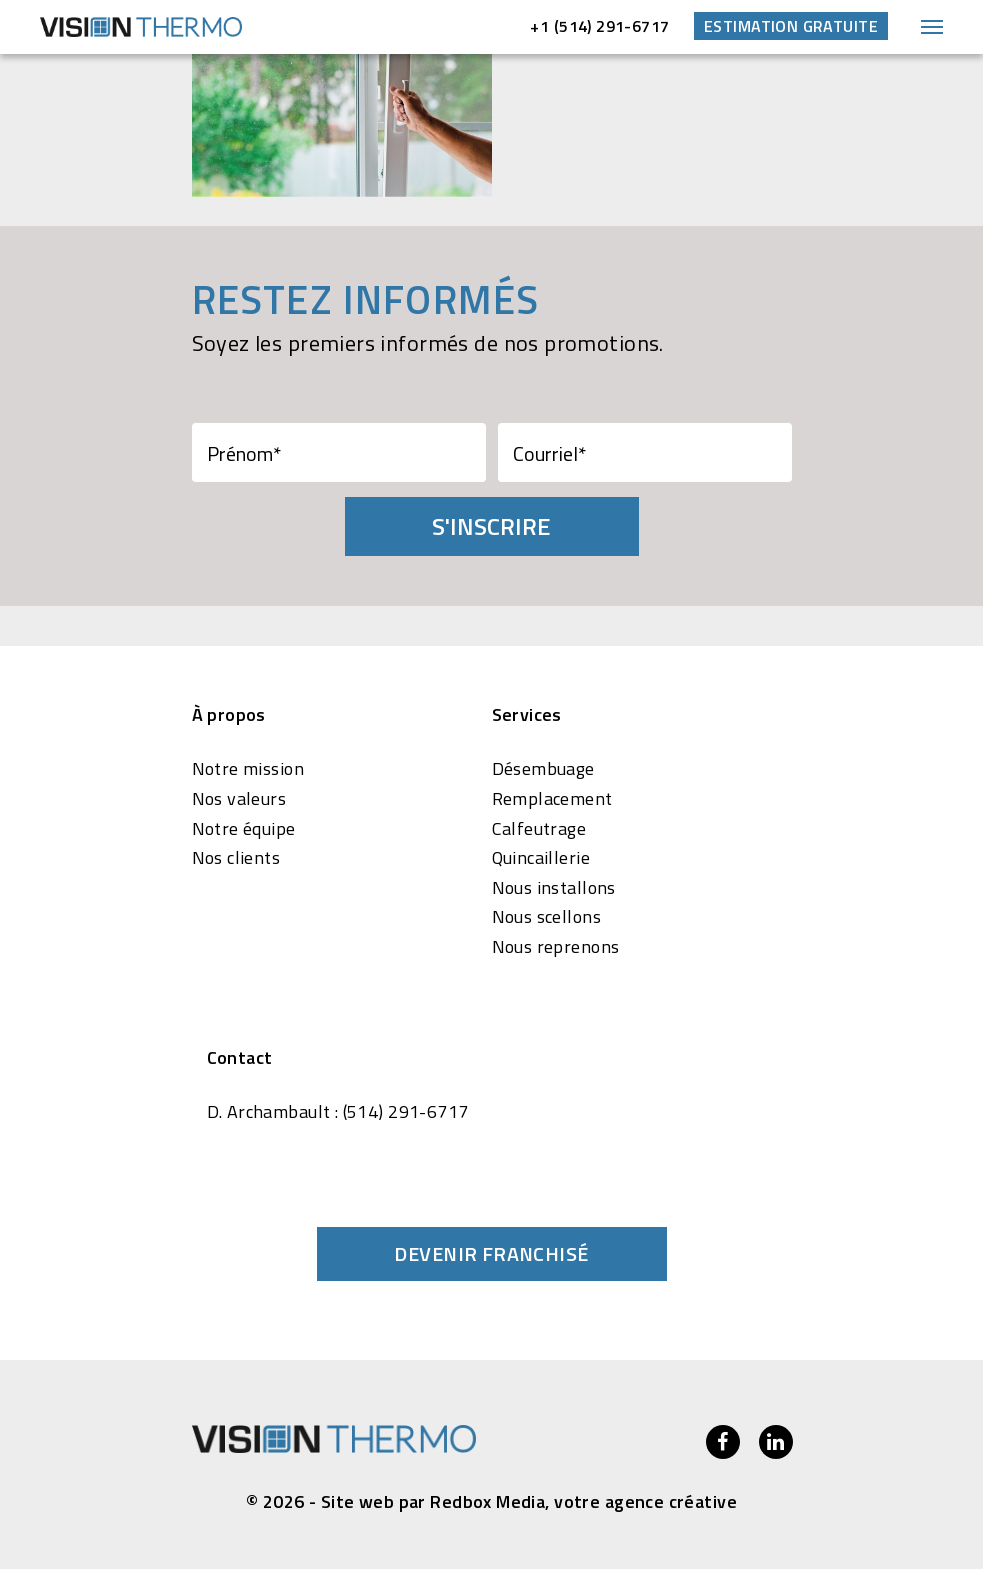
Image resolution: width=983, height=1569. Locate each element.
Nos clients (236, 858)
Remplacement (552, 799)
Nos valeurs (239, 799)
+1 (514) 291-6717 (599, 26)
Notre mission (248, 769)
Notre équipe (244, 829)
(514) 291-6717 (406, 1112)
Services (527, 715)
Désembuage (543, 769)
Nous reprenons (556, 947)
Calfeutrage (539, 829)
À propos (229, 715)
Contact (240, 1058)
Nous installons (554, 888)
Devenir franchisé (491, 1253)
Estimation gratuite (791, 26)
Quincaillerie (541, 858)
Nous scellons (546, 917)
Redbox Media (487, 1501)
